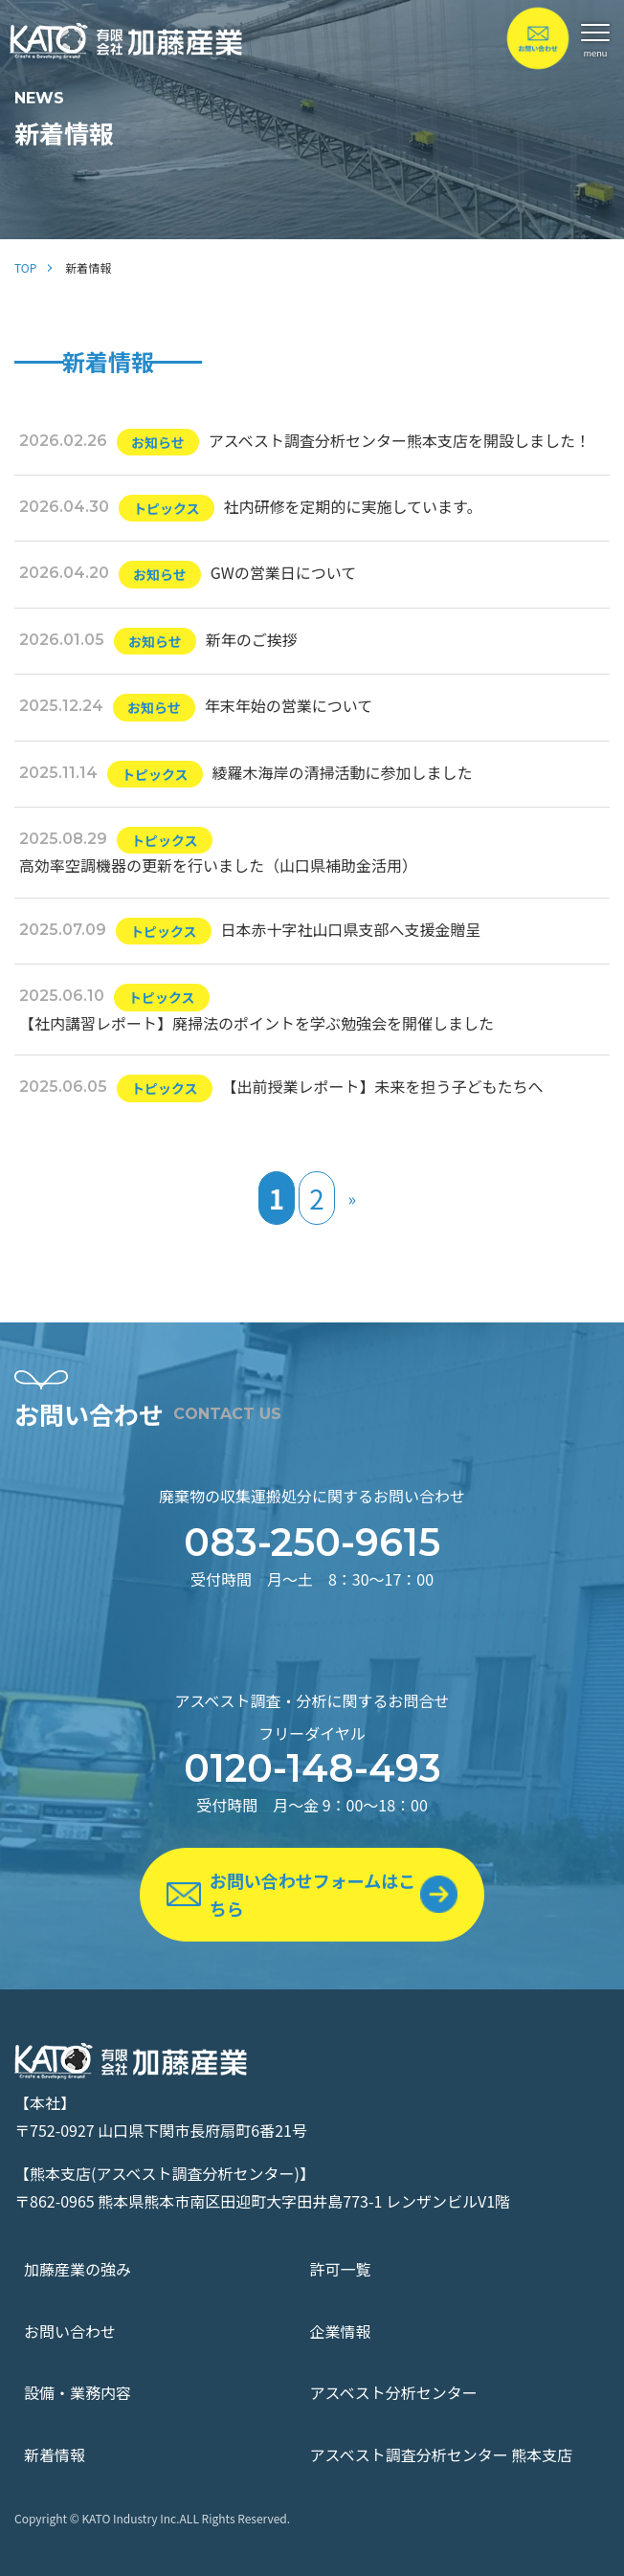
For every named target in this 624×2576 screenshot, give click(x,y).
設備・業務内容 (77, 2392)
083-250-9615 (312, 1543)
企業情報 (340, 2331)
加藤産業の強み (77, 2268)
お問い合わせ (70, 2331)
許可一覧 (340, 2268)
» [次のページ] (352, 1198)
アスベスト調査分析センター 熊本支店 (441, 2454)
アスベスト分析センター (394, 2392)
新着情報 (54, 2454)
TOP (25, 267)
